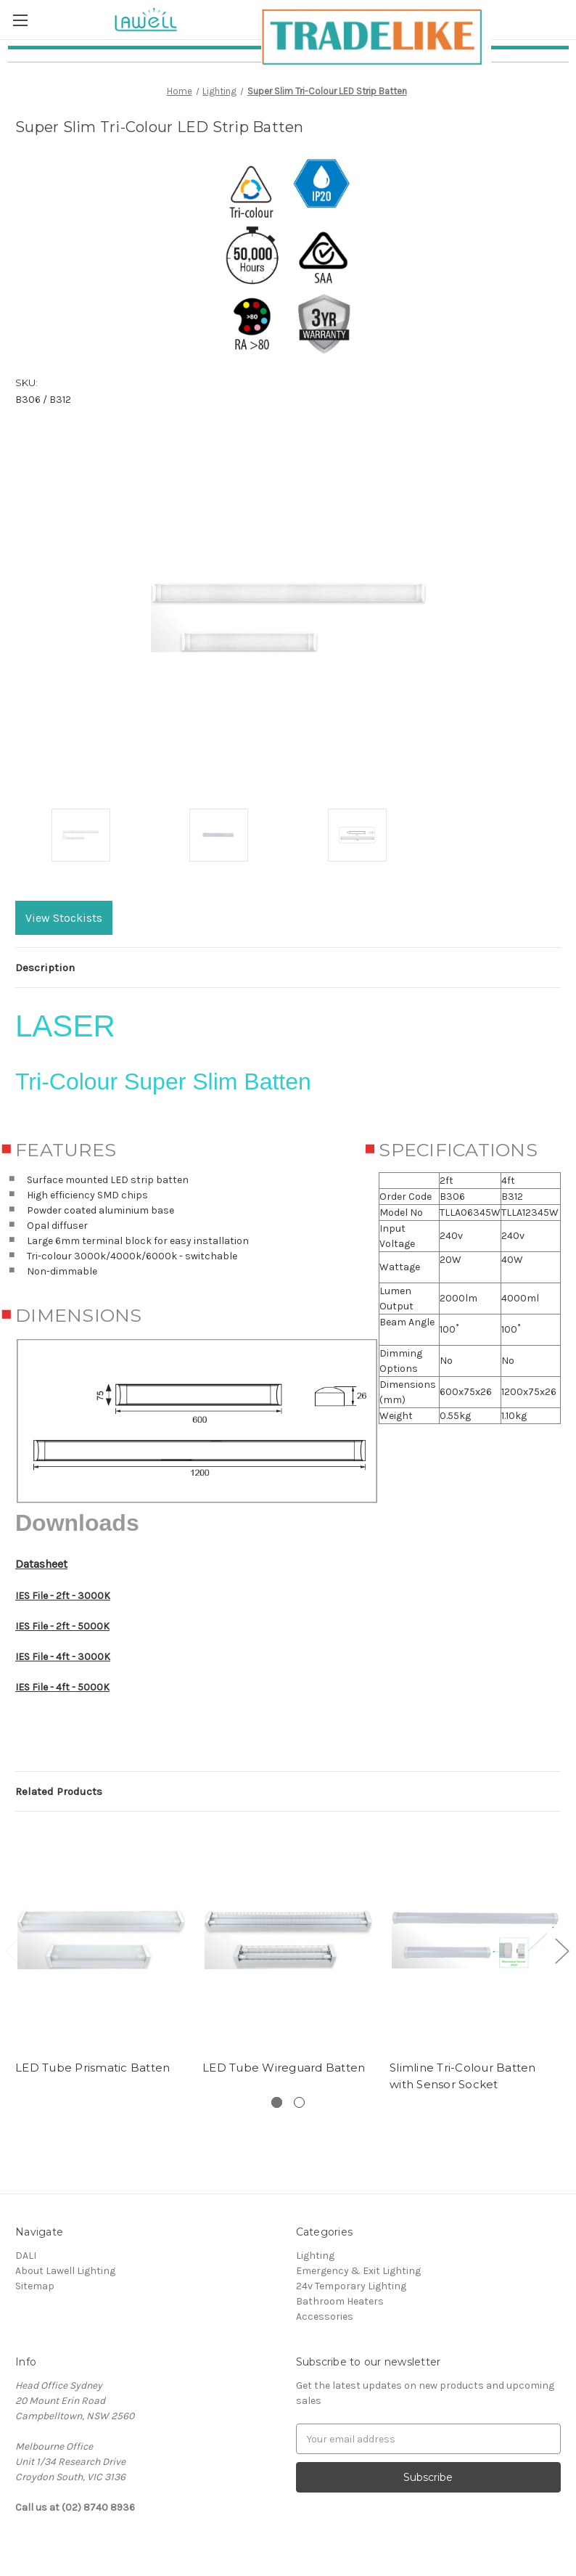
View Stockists (63, 918)
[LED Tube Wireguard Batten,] (288, 1939)
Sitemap (34, 2286)
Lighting (315, 2255)
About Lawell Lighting (65, 2271)
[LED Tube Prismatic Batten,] (101, 1939)
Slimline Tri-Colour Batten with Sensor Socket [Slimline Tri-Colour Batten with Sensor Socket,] (463, 2076)
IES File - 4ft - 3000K (62, 1657)
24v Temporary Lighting (351, 2286)
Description (45, 967)
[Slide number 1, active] (276, 2102)
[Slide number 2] (299, 2102)
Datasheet (41, 1564)
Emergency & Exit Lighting (358, 2271)
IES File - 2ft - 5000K (62, 1626)
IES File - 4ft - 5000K (62, 1687)
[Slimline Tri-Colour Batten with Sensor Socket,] (475, 1939)
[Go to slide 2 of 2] (561, 1950)
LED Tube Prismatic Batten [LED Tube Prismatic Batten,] (92, 2067)
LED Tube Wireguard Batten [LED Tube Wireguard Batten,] (283, 2067)
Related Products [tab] (58, 1791)
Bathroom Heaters (340, 2301)
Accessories (324, 2316)
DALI (25, 2255)
